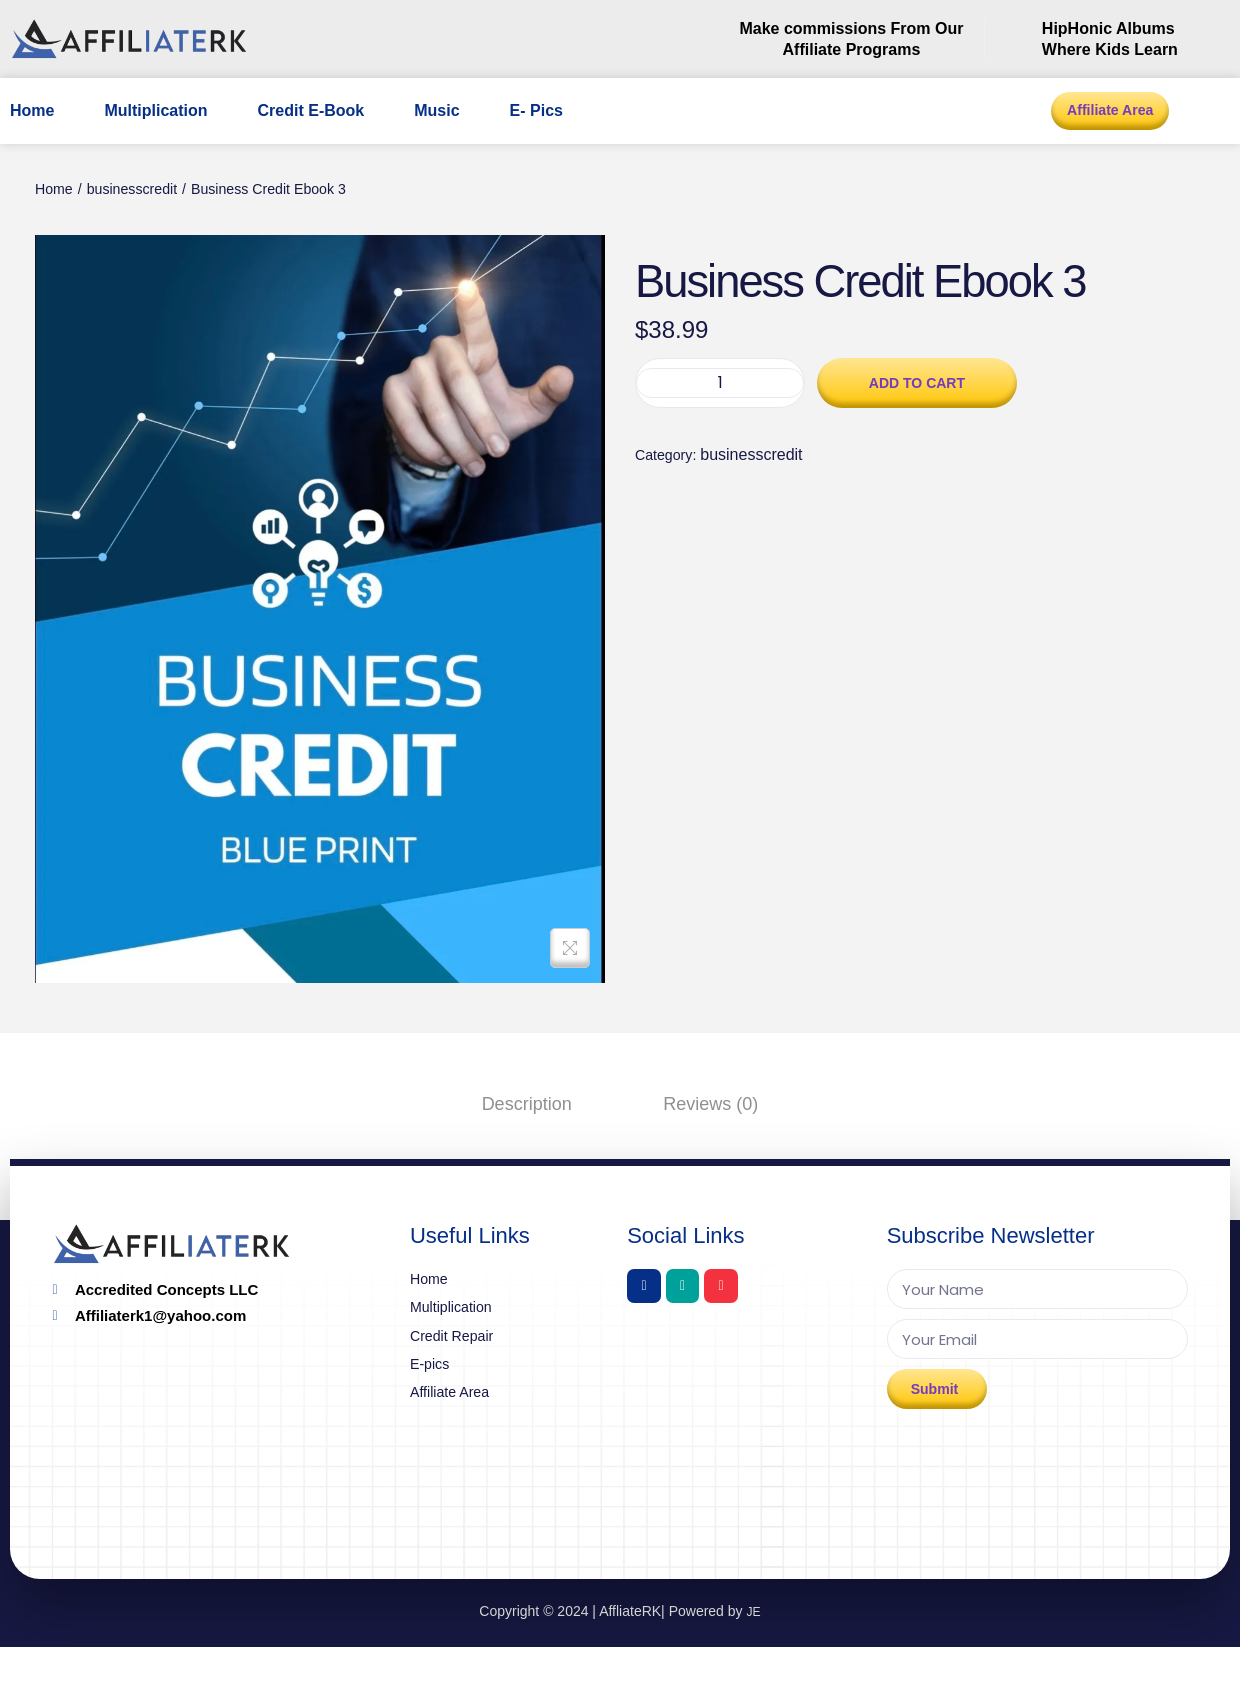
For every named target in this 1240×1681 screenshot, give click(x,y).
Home (32, 110)
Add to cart (917, 463)
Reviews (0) (697, 1103)
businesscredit (143, 191)
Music (436, 110)
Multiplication (155, 110)
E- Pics (536, 110)
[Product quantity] (720, 464)
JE (753, 1644)
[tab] (540, 1103)
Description (540, 1103)
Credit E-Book (311, 110)
